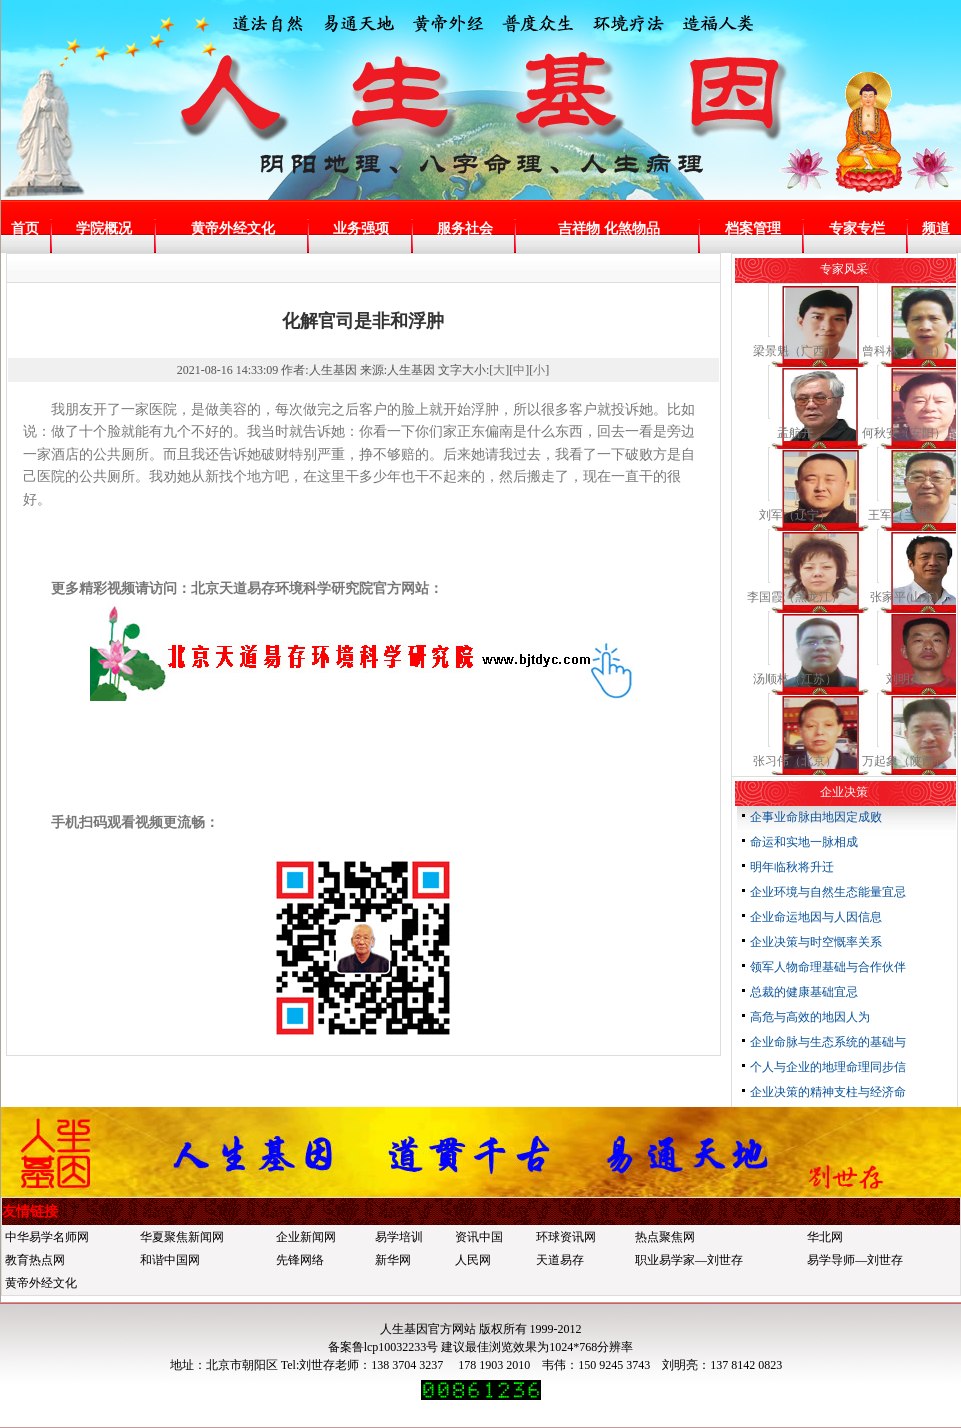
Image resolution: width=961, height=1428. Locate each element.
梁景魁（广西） (795, 351)
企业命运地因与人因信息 (816, 917)
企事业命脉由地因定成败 (816, 817)
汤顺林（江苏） (795, 679)
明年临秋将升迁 (792, 867)
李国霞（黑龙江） (795, 597)
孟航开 (795, 433)
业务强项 (361, 228)
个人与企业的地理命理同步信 (828, 1067)
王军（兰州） (904, 515)
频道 (936, 228)
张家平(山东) (904, 597)
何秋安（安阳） (904, 433)
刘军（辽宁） (795, 515)
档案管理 (753, 228)
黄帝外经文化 (233, 228)
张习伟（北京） (795, 761)
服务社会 (465, 228)
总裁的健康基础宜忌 (804, 992)
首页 (25, 228)
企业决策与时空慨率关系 (816, 942)
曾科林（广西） (904, 351)
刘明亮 (904, 679)
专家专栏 (857, 228)
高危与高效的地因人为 (810, 1017)
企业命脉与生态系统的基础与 (828, 1042)
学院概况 (104, 228)
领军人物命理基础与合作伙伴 (828, 967)
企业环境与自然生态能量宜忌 (828, 892)
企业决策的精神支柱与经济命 (828, 1092)
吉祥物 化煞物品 (609, 228)
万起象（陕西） (904, 761)
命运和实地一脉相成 (804, 842)
